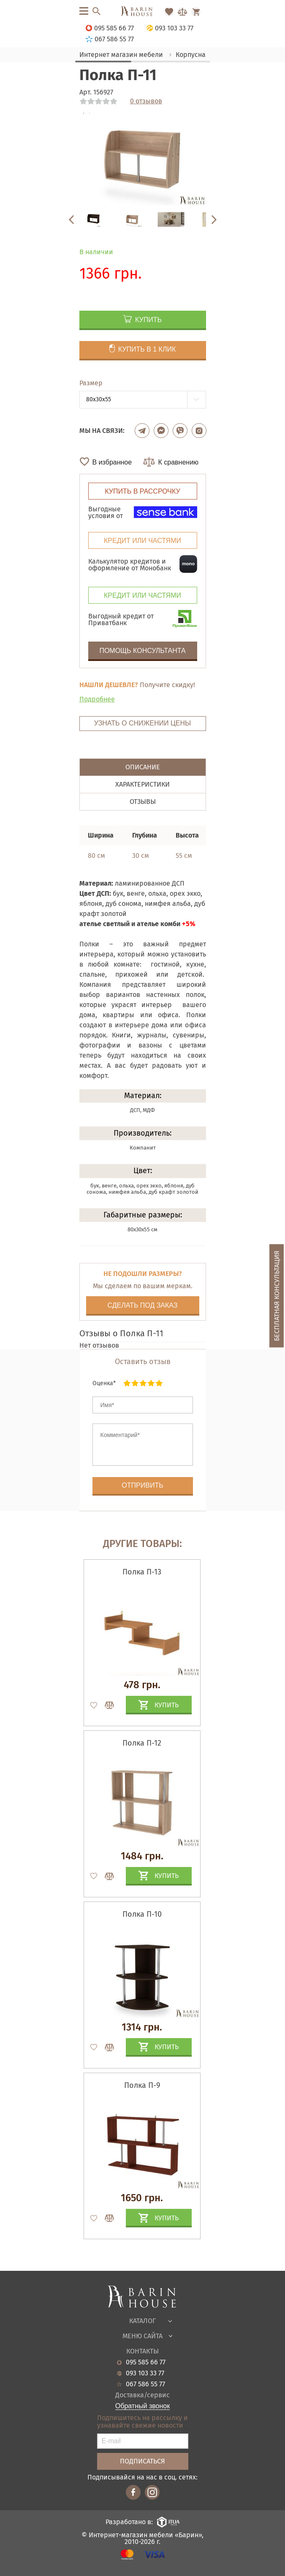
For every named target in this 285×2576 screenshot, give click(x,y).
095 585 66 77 (146, 2362)
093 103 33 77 (145, 2373)
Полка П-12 (141, 1743)
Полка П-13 (141, 1572)
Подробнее (97, 699)
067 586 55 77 (145, 2384)
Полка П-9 (142, 2085)
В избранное (112, 462)
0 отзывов (146, 101)
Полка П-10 (142, 1914)
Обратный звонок (142, 2406)
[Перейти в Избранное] (169, 11)
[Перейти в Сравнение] (182, 11)
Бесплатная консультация (277, 1295)
